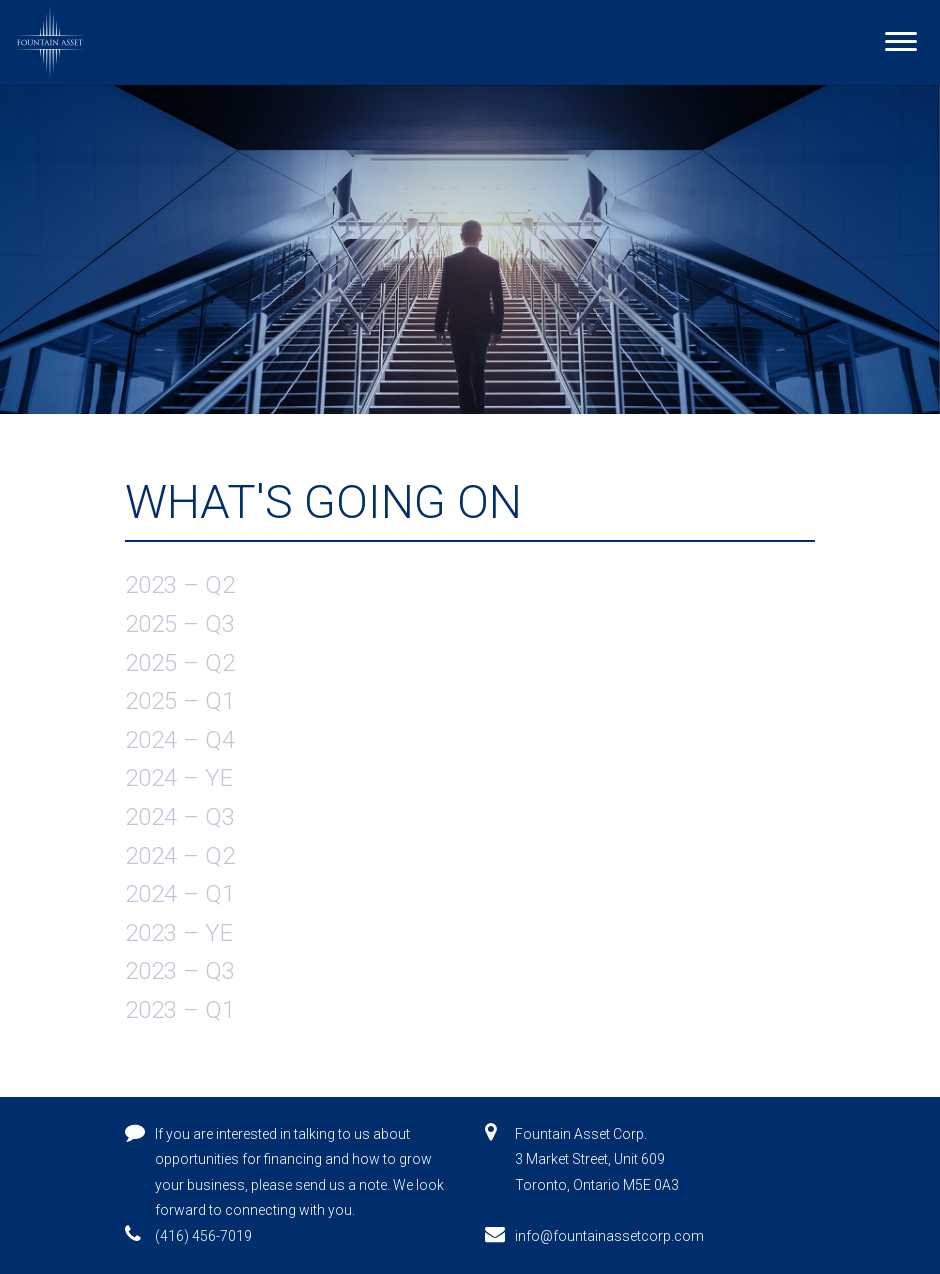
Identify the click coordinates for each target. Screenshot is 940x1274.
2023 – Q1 (180, 1010)
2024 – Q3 (180, 817)
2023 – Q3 (180, 971)
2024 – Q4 (180, 740)
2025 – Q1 (180, 701)
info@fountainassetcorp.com (609, 1236)
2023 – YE (179, 933)
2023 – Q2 (180, 585)
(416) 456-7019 (203, 1236)
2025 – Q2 (180, 663)
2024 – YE (179, 778)
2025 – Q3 (180, 624)
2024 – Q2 (180, 856)
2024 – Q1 (180, 894)
